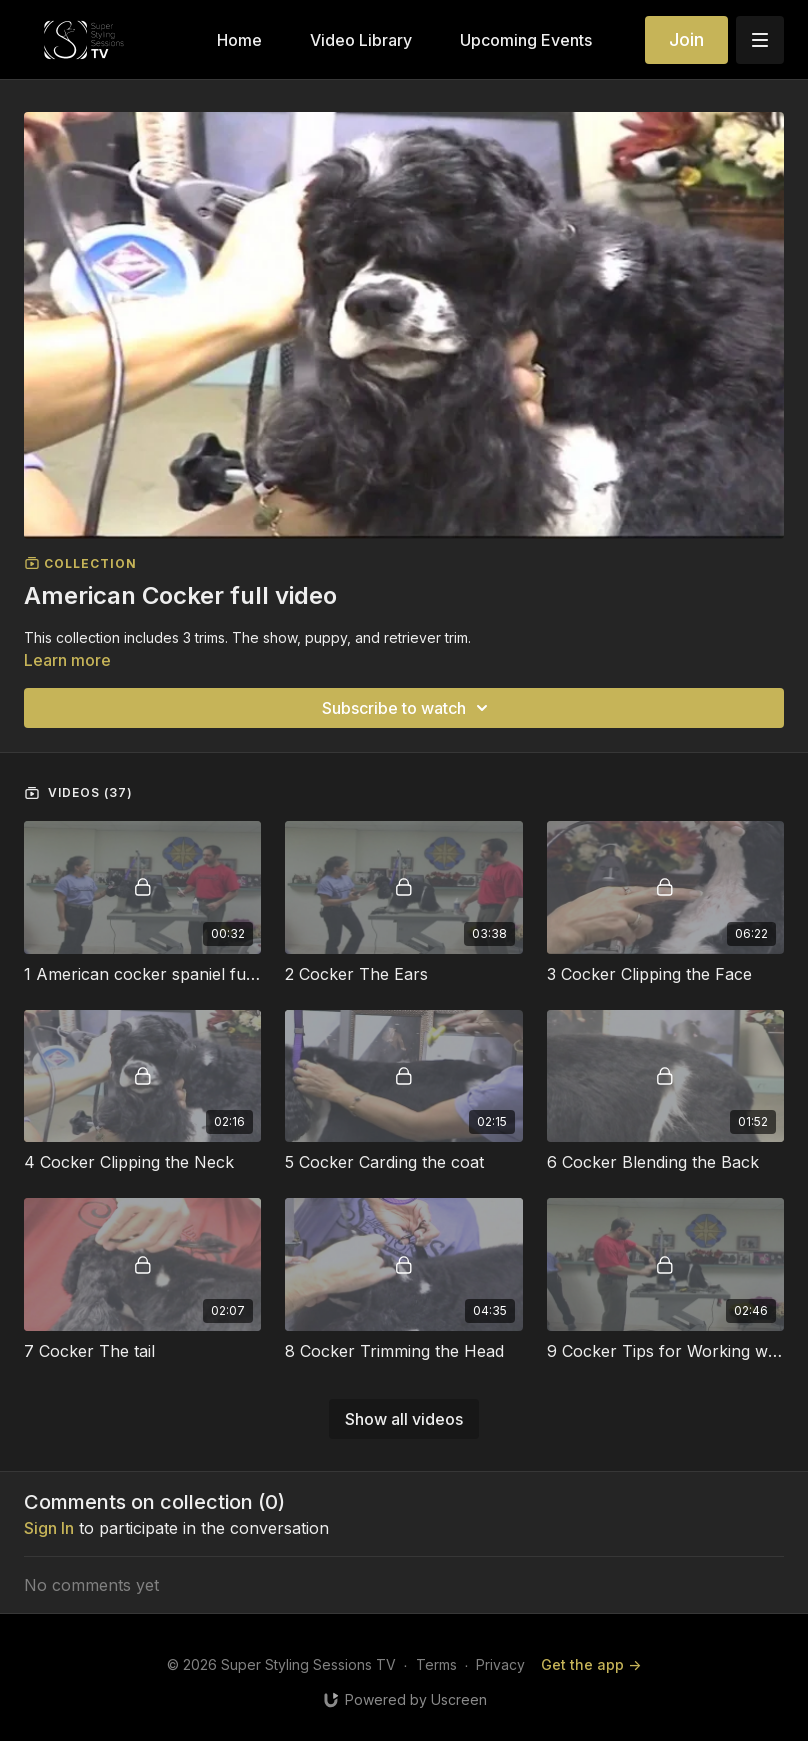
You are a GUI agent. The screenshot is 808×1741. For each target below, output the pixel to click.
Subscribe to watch (408, 708)
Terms (436, 1664)
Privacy (500, 1664)
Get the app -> (591, 1664)
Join (686, 39)
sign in (49, 1528)
